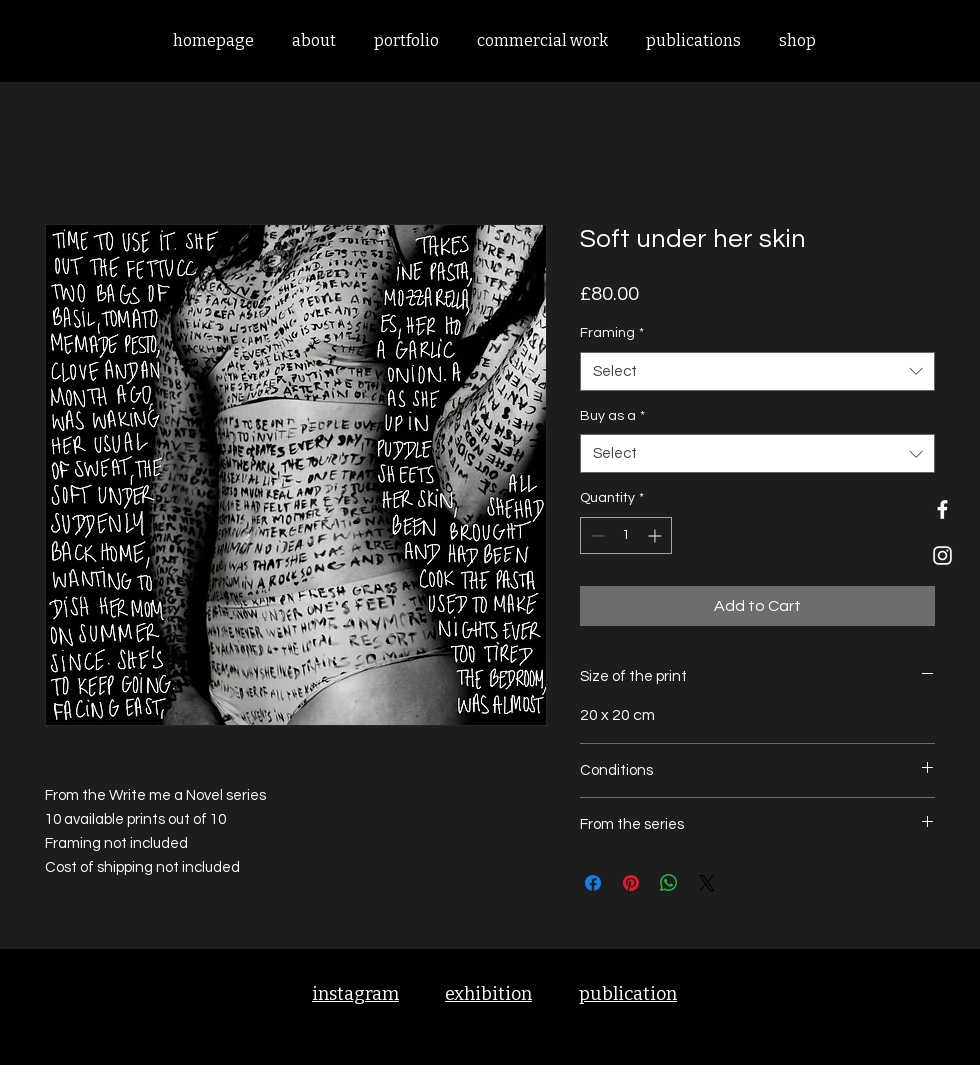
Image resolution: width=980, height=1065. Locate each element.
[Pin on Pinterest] (631, 883)
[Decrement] (595, 535)
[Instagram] (942, 555)
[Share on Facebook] (593, 883)
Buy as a (612, 416)
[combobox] (757, 371)
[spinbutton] (626, 535)
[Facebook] (942, 509)
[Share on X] (707, 883)
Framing (612, 333)
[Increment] (656, 535)
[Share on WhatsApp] (669, 883)
